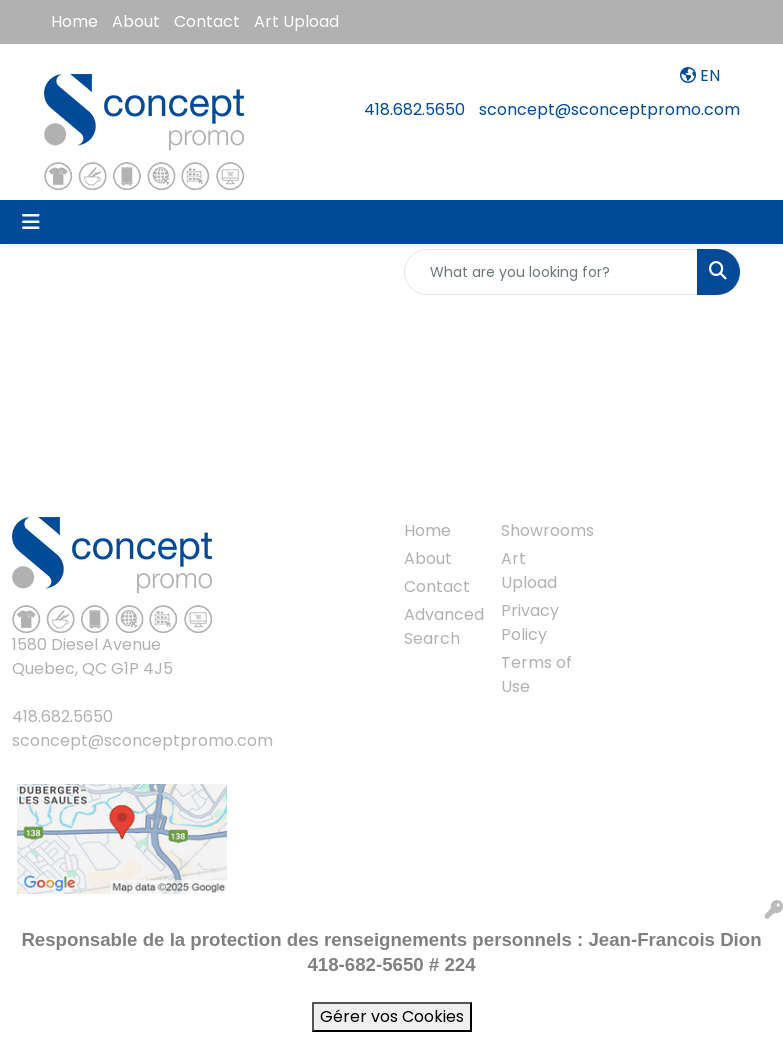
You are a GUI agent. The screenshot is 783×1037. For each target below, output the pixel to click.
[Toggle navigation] (31, 222)
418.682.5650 (414, 109)
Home (74, 21)
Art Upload (296, 21)
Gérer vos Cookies (392, 1016)
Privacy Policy (530, 622)
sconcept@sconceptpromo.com (609, 109)
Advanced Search (441, 626)
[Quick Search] (551, 272)
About (136, 21)
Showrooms (538, 530)
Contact (207, 21)
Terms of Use (536, 674)
